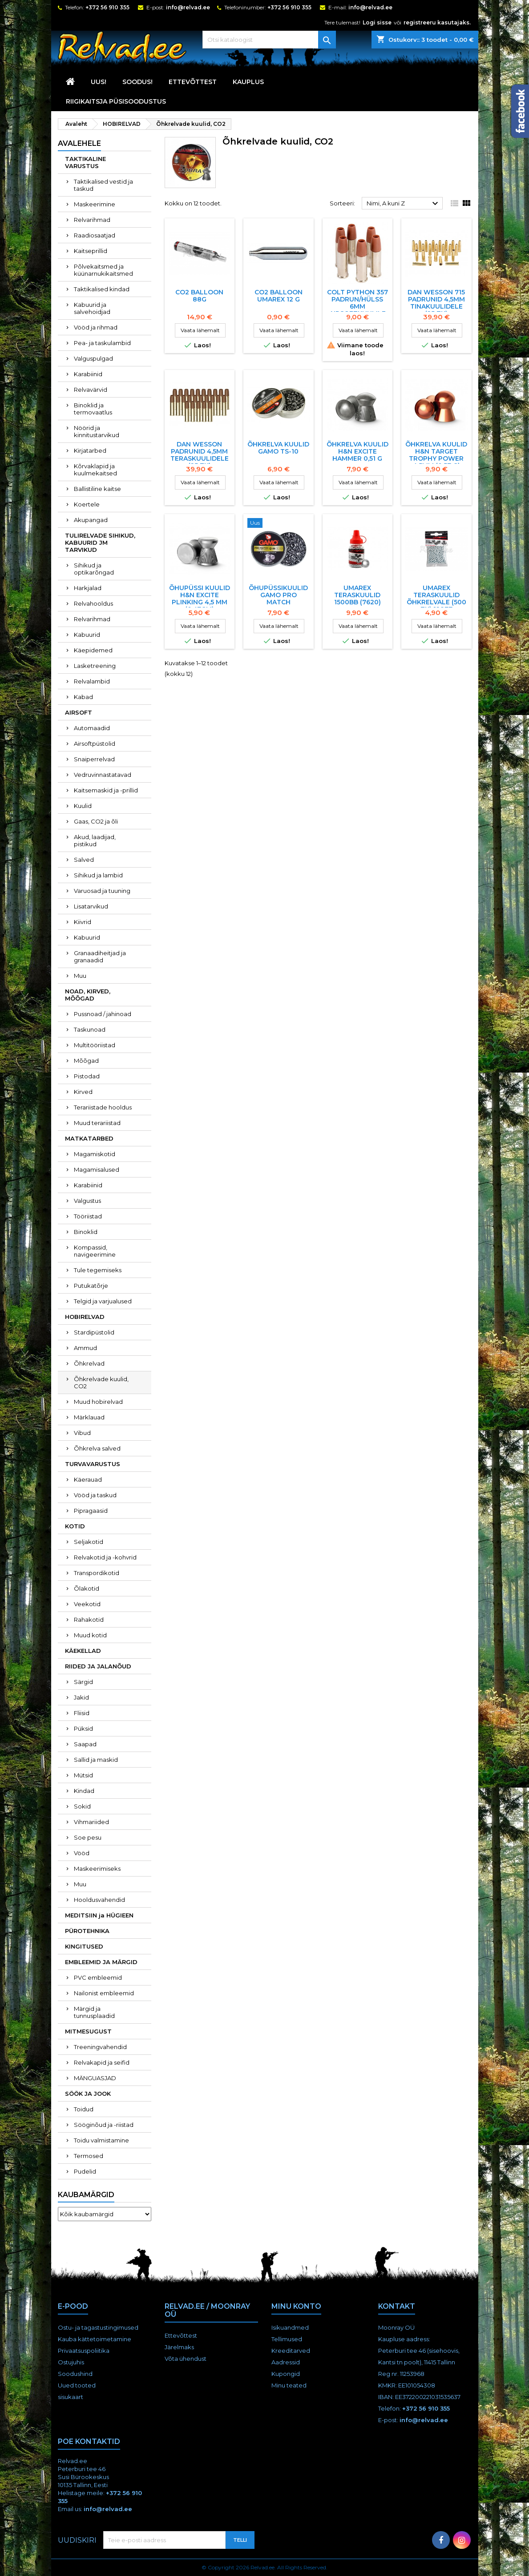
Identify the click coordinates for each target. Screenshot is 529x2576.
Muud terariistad (97, 1122)
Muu (80, 975)
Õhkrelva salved (97, 1448)
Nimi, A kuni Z (404, 203)
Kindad (84, 1790)
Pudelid (85, 2171)
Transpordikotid (96, 1572)
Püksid (83, 1728)
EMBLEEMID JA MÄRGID (101, 1961)
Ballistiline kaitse (97, 488)
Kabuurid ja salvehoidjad (92, 308)
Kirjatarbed (90, 450)
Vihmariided (91, 1821)
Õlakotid (86, 1588)
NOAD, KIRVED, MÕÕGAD (87, 995)
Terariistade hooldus (103, 1107)
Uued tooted (77, 2385)
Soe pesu (87, 1837)
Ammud (85, 1347)
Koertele (87, 504)
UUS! (98, 82)
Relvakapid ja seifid (101, 2062)
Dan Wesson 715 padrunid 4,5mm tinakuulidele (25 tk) (436, 302)
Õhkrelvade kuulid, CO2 (101, 1382)
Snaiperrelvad (94, 759)
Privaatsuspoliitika (83, 2350)
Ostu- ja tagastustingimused (98, 2327)
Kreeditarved (290, 2350)
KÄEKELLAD (83, 1650)
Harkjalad (87, 587)
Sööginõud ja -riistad (103, 2124)
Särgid (83, 1681)
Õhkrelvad (89, 1363)
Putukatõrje (91, 1285)
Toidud (83, 2109)
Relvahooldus (93, 603)
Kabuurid (87, 634)
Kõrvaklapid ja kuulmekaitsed (95, 469)
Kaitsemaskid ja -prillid (106, 790)
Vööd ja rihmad (95, 327)
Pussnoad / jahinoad (102, 1013)
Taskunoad (89, 1029)
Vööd (81, 1853)
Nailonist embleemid (104, 1993)
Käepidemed (93, 650)
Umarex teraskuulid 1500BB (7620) (357, 595)
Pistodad (87, 1076)
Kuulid (83, 805)
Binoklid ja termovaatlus (93, 409)
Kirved (83, 1091)
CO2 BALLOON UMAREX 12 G (278, 295)
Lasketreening (95, 665)
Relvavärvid (90, 389)
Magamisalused (96, 1169)
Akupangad (91, 519)
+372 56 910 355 (107, 7)
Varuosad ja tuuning (102, 890)
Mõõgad (86, 1060)
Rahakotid (89, 1619)
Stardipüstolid (94, 1332)
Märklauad (89, 1417)
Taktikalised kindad (101, 289)
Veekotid (87, 1603)
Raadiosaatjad (94, 235)
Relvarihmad (92, 219)
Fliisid (81, 1712)
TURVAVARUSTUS (92, 1463)
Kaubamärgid (86, 2194)
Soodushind (75, 2373)
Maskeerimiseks (97, 1868)
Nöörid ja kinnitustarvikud (96, 431)
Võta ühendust (185, 2358)
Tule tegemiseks (97, 1270)
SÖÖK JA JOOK (88, 2093)
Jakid (81, 1697)
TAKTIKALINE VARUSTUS (85, 162)
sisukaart (70, 2396)
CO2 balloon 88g (199, 295)
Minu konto (296, 2306)
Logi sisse (377, 22)
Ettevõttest (193, 82)
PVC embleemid (98, 1977)
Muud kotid (90, 1635)
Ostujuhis (71, 2362)
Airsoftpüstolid (94, 743)
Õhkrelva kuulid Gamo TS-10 (278, 447)
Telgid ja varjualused (103, 1301)
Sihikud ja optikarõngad (94, 569)
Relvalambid (92, 681)
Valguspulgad (93, 358)
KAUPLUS (248, 82)
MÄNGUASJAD (95, 2078)
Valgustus (87, 1200)
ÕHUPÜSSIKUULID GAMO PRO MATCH (278, 595)
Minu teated (289, 2385)
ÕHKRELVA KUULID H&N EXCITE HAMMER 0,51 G (357, 451)
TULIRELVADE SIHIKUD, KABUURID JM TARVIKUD (100, 542)
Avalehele (79, 143)
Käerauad (88, 1479)
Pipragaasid (91, 1510)
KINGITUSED (84, 1946)
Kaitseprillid (90, 250)
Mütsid (83, 1775)
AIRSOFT (78, 712)
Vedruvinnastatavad (102, 774)
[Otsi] (269, 39)
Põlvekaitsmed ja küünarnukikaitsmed (103, 270)
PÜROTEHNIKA (87, 1930)
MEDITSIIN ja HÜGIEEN (99, 1915)
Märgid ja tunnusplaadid (94, 2012)
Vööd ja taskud (95, 1495)
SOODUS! (137, 82)
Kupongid (285, 2373)
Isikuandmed (290, 2327)
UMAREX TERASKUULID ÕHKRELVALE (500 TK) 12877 (436, 598)
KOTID (75, 1526)
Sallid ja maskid (96, 1759)
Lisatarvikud (91, 906)
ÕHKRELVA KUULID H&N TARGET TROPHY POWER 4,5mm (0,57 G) (436, 455)
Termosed (88, 2155)
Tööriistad (88, 1216)
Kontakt (396, 2306)
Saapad (85, 1744)
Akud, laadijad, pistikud (95, 840)
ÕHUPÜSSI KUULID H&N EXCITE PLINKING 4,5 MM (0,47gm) (199, 598)
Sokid (82, 1806)
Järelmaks (179, 2347)
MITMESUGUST (88, 2031)
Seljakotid (88, 1541)
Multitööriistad (94, 1045)
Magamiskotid (94, 1153)
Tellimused (286, 2339)
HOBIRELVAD (85, 1316)
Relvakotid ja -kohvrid (105, 1557)
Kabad (83, 696)
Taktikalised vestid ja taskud (103, 185)
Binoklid (85, 1231)
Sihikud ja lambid (98, 875)
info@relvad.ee (188, 7)
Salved (84, 859)
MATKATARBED (89, 1138)
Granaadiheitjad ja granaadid (100, 956)
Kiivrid (82, 921)
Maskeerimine (94, 204)
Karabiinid (88, 374)
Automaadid (92, 727)
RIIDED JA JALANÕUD (98, 1666)
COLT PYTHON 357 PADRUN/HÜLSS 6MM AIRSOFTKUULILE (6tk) (357, 306)
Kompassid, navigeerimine (95, 1251)
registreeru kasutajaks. (437, 22)
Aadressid (285, 2362)
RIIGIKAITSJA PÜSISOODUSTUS (116, 101)
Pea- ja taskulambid (102, 342)
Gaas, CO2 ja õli (96, 821)
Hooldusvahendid (99, 1899)
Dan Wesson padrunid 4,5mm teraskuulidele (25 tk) (199, 455)
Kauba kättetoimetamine (94, 2339)
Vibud (82, 1432)
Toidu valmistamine (101, 2140)
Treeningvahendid (100, 2046)
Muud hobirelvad (98, 1401)
